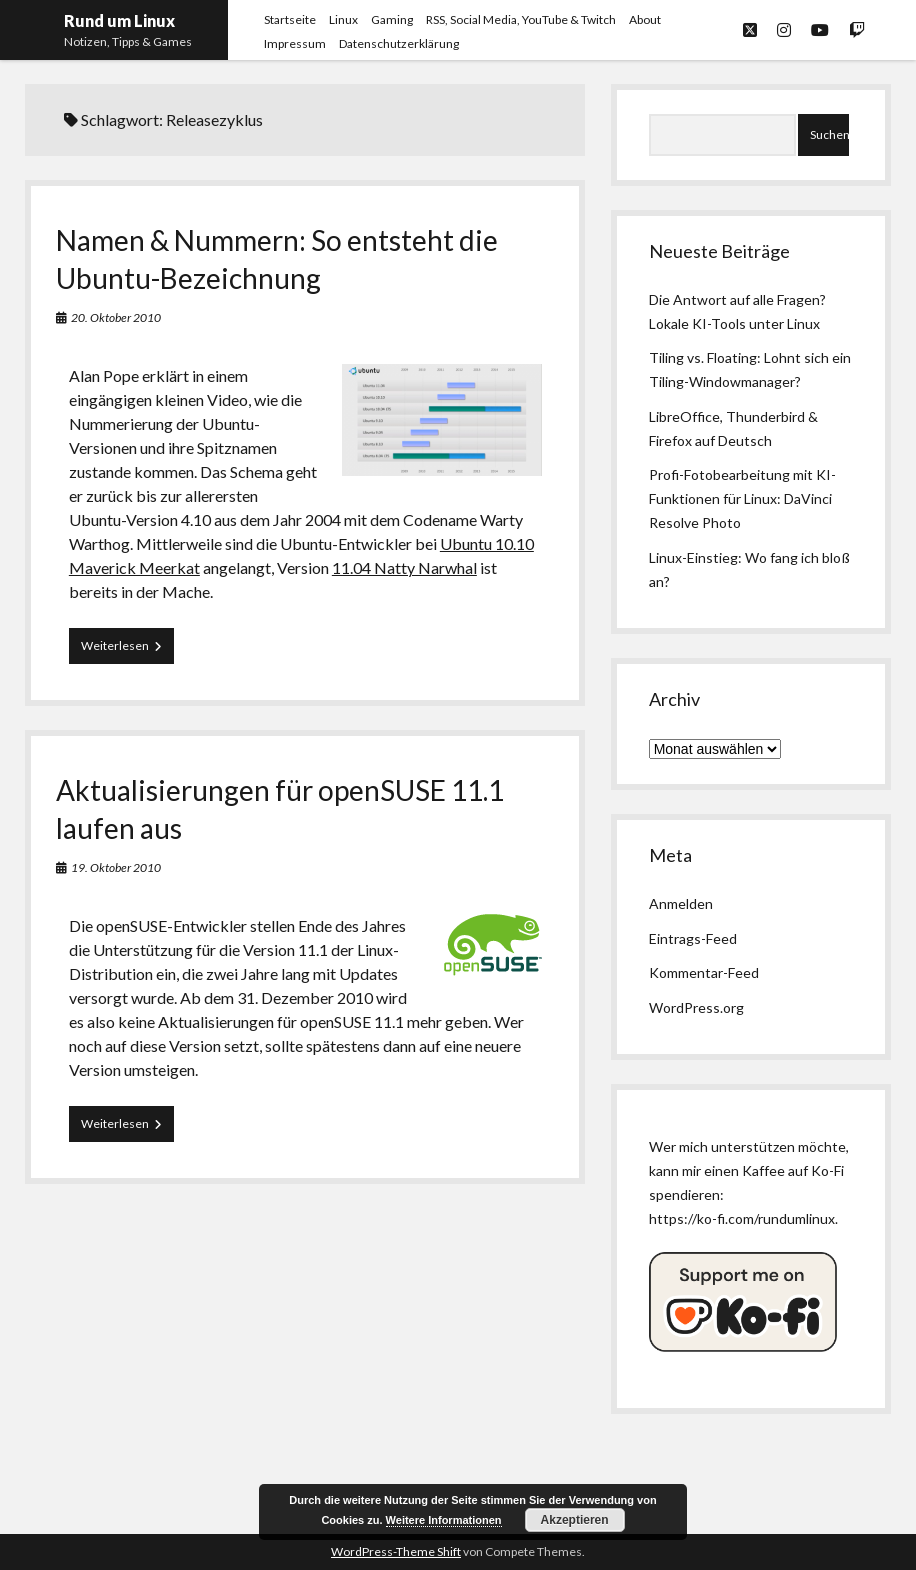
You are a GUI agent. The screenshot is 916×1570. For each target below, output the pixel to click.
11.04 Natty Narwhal (404, 567)
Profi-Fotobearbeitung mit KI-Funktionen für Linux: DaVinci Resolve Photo (742, 498)
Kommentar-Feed (704, 972)
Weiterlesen (127, 650)
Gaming (392, 19)
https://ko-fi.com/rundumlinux (742, 1218)
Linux (343, 19)
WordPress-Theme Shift (396, 1551)
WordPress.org (696, 1007)
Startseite (290, 19)
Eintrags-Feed (693, 938)
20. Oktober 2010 (116, 317)
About (645, 19)
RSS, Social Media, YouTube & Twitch (521, 19)
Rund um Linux (119, 20)
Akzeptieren (575, 1520)
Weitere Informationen (444, 1520)
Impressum (295, 43)
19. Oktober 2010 (116, 867)
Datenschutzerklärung (399, 43)
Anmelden (681, 903)
